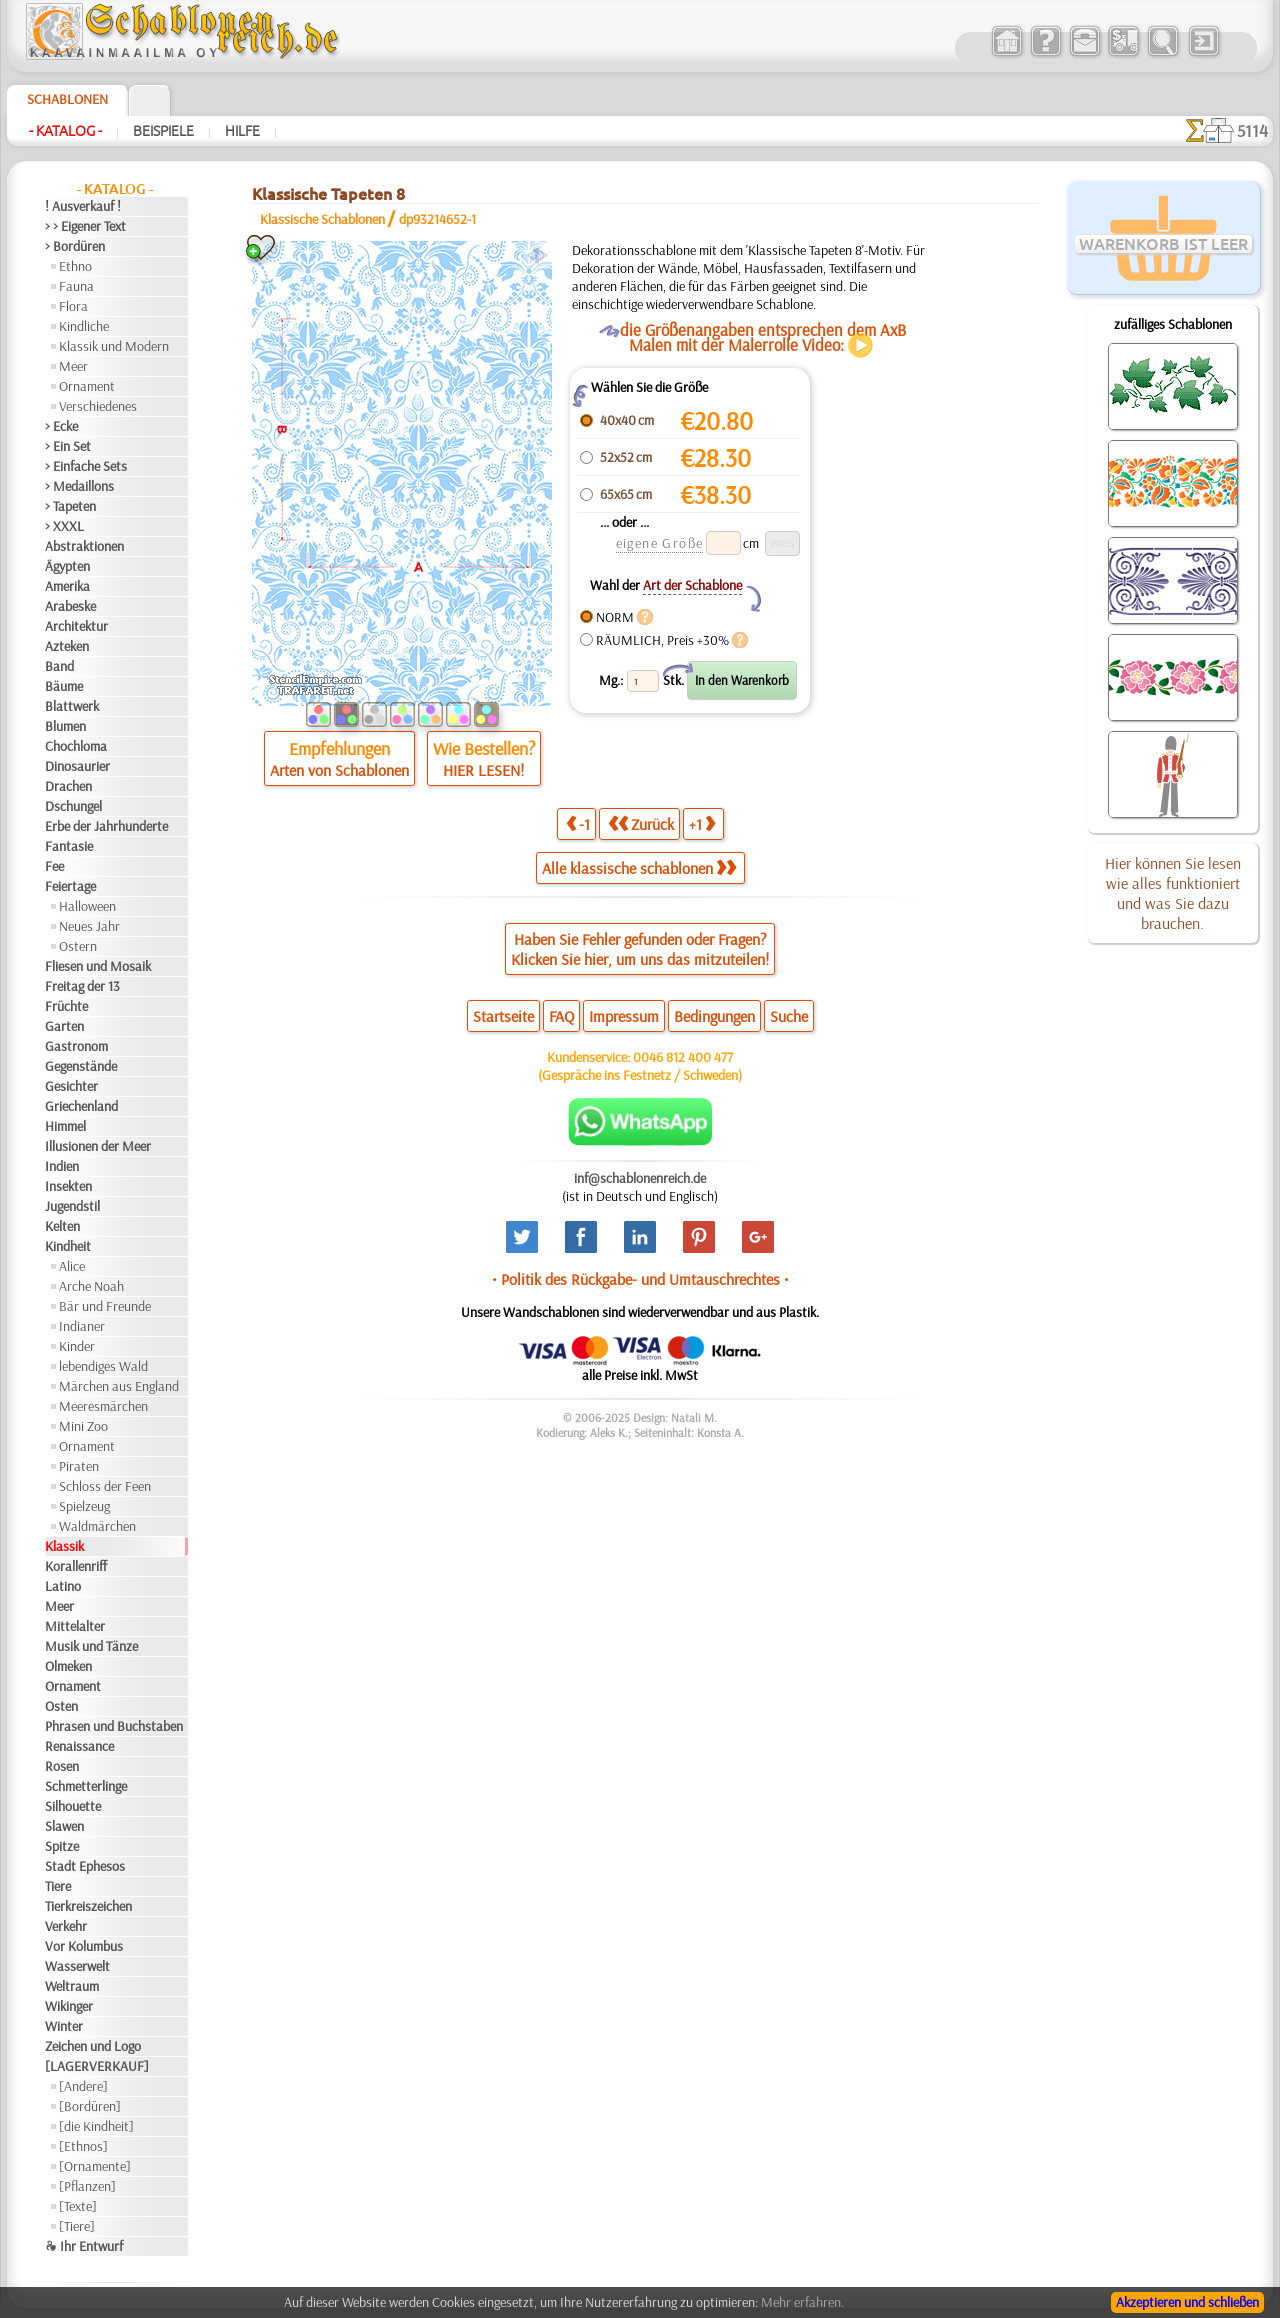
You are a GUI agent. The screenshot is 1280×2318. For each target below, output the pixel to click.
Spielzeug (84, 1506)
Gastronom (76, 1046)
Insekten (68, 1186)
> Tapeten (70, 506)
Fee (54, 866)
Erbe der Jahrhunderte (106, 826)
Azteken (67, 646)
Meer (73, 366)
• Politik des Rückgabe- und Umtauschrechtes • (640, 1279)
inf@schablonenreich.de (640, 1178)
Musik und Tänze (91, 1646)
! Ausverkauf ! (83, 206)
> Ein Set (68, 446)
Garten (64, 1026)
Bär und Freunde (105, 1306)
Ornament (87, 386)
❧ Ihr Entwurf (84, 2246)
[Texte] (78, 2206)
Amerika (67, 586)
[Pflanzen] (87, 2186)
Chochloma (76, 746)
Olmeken (68, 1666)
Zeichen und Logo (93, 2046)
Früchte (66, 1006)
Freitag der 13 (82, 986)
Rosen (62, 1766)
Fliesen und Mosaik (98, 966)
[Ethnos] (83, 2146)
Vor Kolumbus (84, 1946)
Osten (61, 1706)
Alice (72, 1266)
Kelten (62, 1226)
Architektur (76, 626)
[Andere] (83, 2086)
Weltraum (72, 1986)
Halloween (87, 906)
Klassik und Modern (114, 346)
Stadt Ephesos (85, 1866)
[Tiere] (77, 2226)
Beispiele (163, 131)
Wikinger (69, 2006)
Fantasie (69, 846)
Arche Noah (91, 1286)
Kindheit (68, 1246)
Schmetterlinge (86, 1786)
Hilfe (242, 131)
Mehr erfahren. (802, 2302)
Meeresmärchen (103, 1406)
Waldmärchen (97, 1526)
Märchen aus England (119, 1386)
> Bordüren (75, 246)
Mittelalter (75, 1626)
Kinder (77, 1346)
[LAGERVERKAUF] (97, 2066)
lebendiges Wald (103, 1366)
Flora (73, 306)
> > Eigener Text (85, 226)
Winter (64, 2026)
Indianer (82, 1326)
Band (59, 666)
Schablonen (67, 99)
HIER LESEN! (483, 770)
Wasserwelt (77, 1966)
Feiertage (70, 886)
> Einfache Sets (86, 466)
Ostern (78, 946)
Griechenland (81, 1106)
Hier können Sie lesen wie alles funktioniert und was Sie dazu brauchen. (1173, 893)
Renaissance (79, 1746)
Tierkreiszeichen (88, 1906)
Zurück (641, 823)
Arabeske (70, 606)
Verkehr (66, 1926)
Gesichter (71, 1086)
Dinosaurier (77, 766)
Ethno (75, 266)
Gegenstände (81, 1066)
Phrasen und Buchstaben (114, 1726)
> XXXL (64, 526)
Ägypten (67, 566)
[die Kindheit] (96, 2126)
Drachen (68, 786)
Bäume (64, 686)
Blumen (65, 726)
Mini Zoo (83, 1426)
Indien (62, 1166)
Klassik (64, 1546)
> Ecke (61, 426)
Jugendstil (72, 1206)
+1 (702, 823)
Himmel (65, 1126)
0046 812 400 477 (683, 1057)
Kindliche (84, 326)
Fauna (76, 286)
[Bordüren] (90, 2106)
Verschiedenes (98, 406)
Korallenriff (76, 1566)
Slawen (64, 1826)
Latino (63, 1586)
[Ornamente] (95, 2166)
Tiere (58, 1886)
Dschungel (73, 806)
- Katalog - (65, 131)
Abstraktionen (84, 546)
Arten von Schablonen (339, 770)
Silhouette (73, 1806)
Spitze (62, 1846)
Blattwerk (72, 706)
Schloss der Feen (105, 1486)
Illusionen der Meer (98, 1146)
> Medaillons (79, 486)
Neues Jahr (89, 926)
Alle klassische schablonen (639, 868)
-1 (578, 823)
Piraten (79, 1466)
